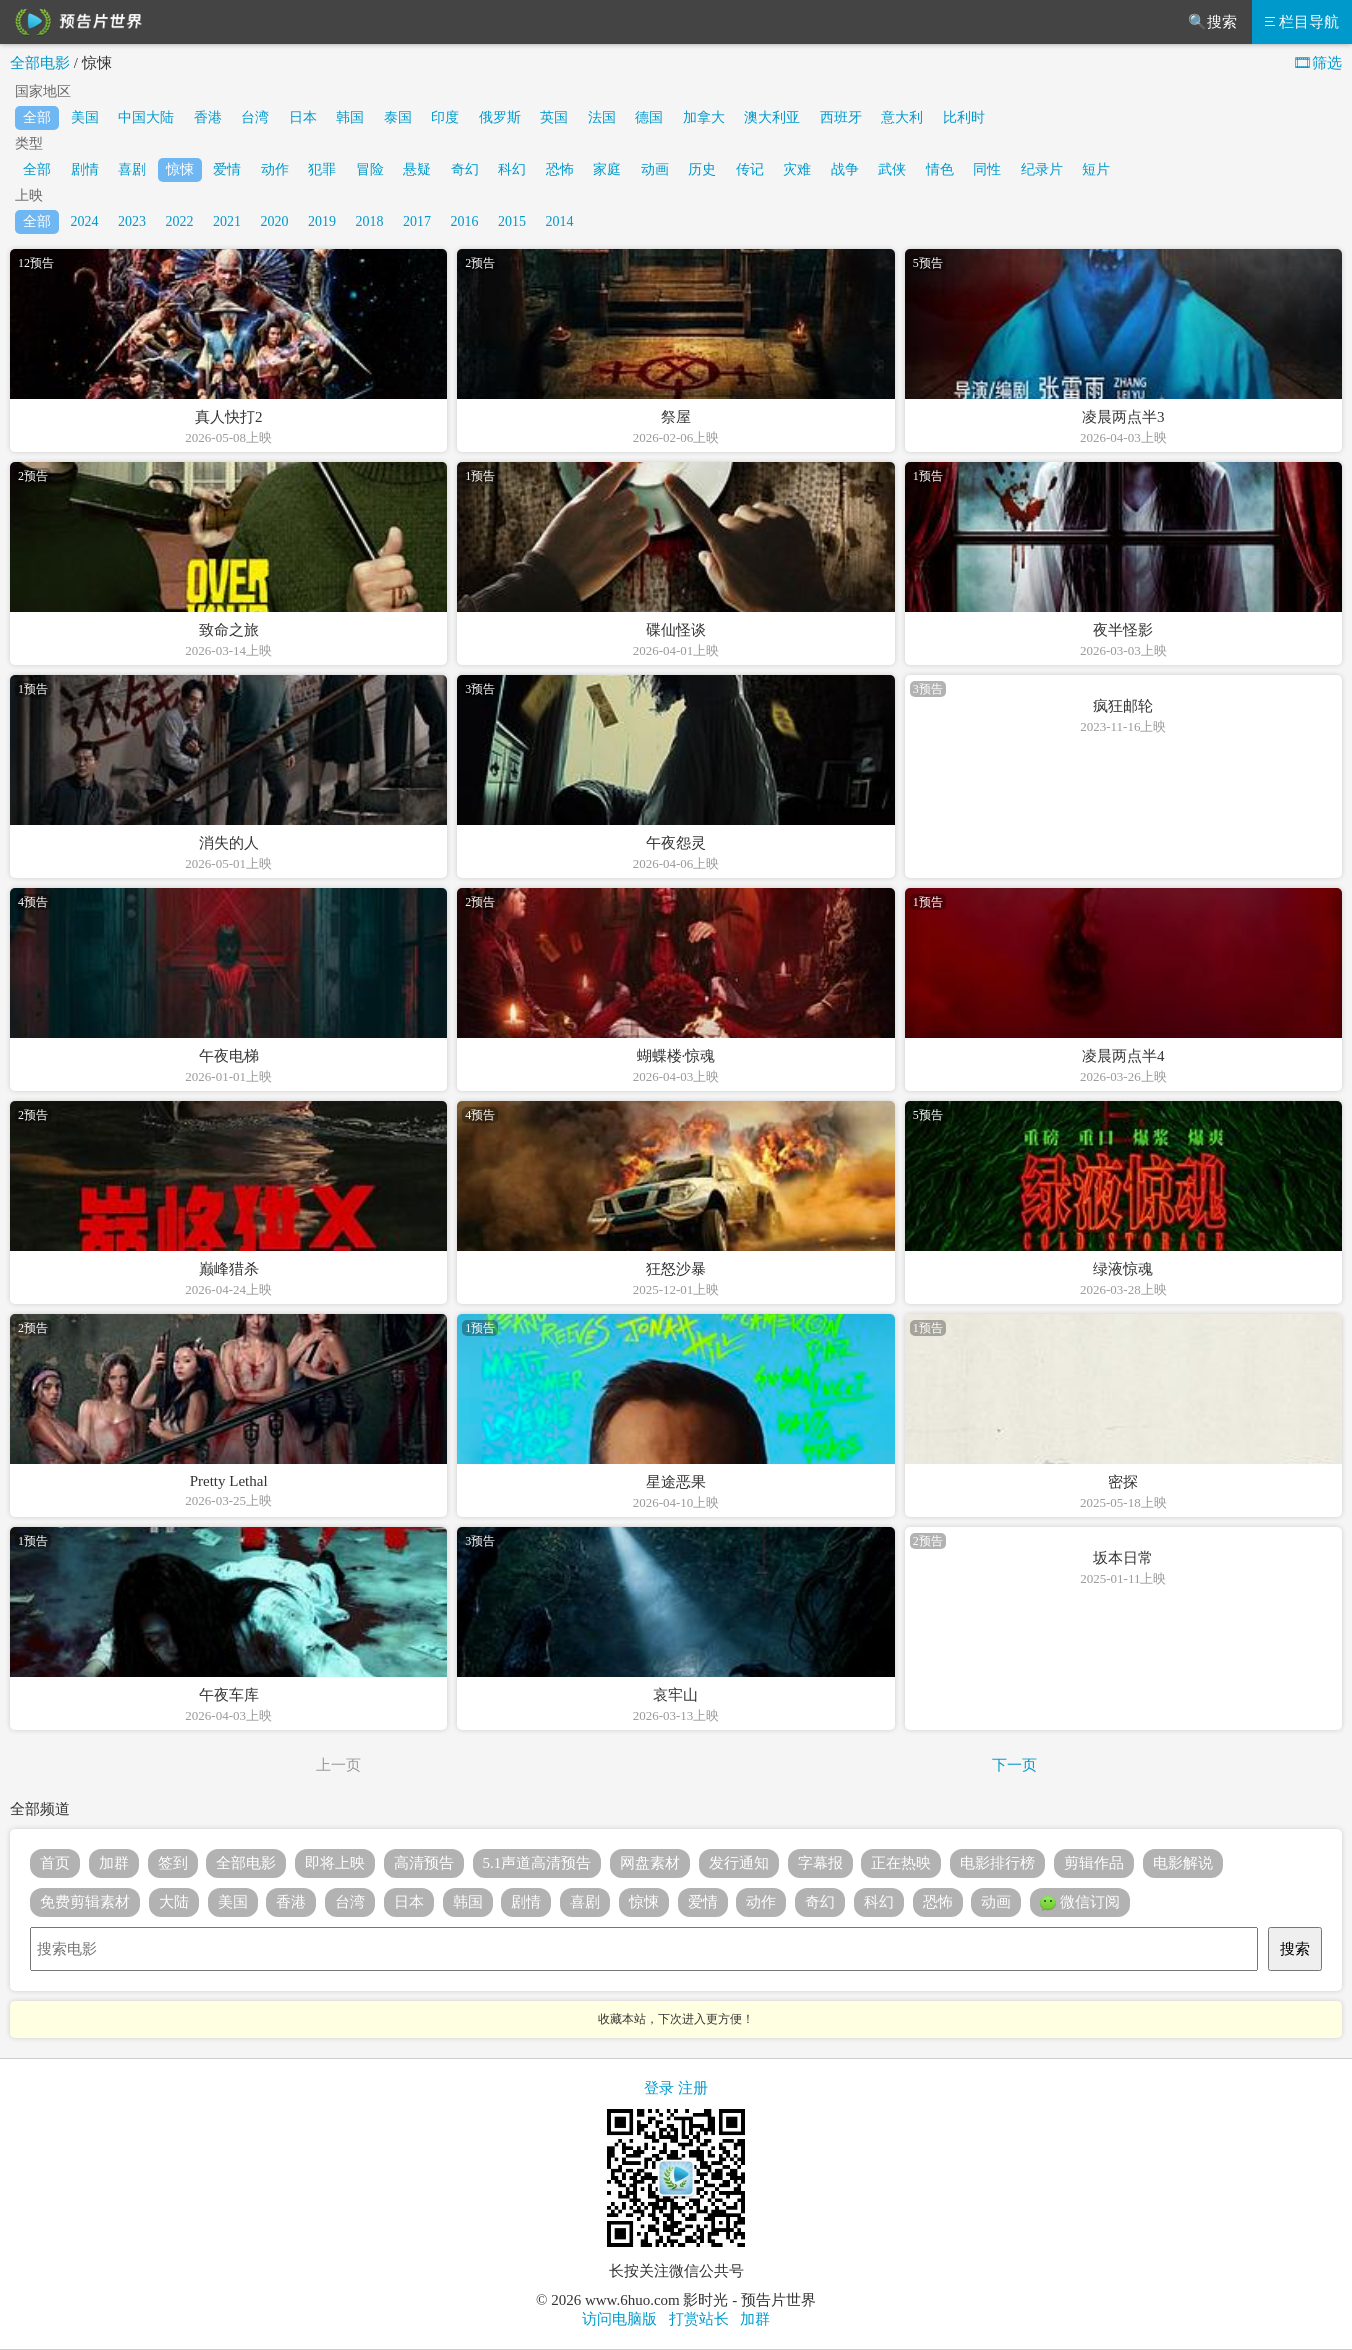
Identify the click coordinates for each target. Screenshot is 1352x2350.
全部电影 (40, 63)
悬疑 (417, 169)
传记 (750, 169)
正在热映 (901, 1863)
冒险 (370, 169)
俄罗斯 (500, 117)
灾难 (797, 169)
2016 (465, 221)
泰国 (398, 117)
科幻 (512, 169)
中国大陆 (146, 117)
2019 (322, 221)
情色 (940, 169)
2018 (370, 221)
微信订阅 (1080, 1903)
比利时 (964, 117)
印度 (445, 117)
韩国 (350, 117)
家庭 (607, 169)
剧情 (85, 169)
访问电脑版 (619, 2319)
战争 (845, 169)
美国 (85, 117)
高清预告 (424, 1863)
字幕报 (820, 1863)
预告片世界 (75, 22)
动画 (655, 169)
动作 (275, 169)
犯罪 (322, 169)
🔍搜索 (1212, 22)
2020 (275, 221)
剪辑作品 (1094, 1863)
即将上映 (335, 1863)
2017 (417, 221)
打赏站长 (699, 2319)
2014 (560, 221)
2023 (132, 221)
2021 (227, 221)
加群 (114, 1863)
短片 (1096, 169)
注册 (693, 2088)
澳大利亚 (772, 117)
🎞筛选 (1317, 63)
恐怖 (560, 169)
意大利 (902, 117)
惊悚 (180, 169)
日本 (303, 117)
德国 (649, 117)
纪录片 (1042, 169)
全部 (37, 117)
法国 (602, 117)
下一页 (1014, 1765)
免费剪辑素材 (85, 1902)
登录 (659, 2088)
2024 (85, 221)
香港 (208, 117)
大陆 (174, 1902)
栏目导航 (1302, 22)
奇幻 (465, 169)
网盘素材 (650, 1863)
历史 (702, 169)
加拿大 (704, 117)
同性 (987, 169)
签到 (173, 1863)
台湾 (255, 117)
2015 (512, 221)
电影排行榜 (997, 1863)
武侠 (892, 169)
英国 (554, 117)
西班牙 (841, 117)
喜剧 (132, 169)
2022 (180, 221)
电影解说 (1183, 1863)
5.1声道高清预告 (537, 1863)
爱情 (227, 169)
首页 (55, 1863)
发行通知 (739, 1863)
